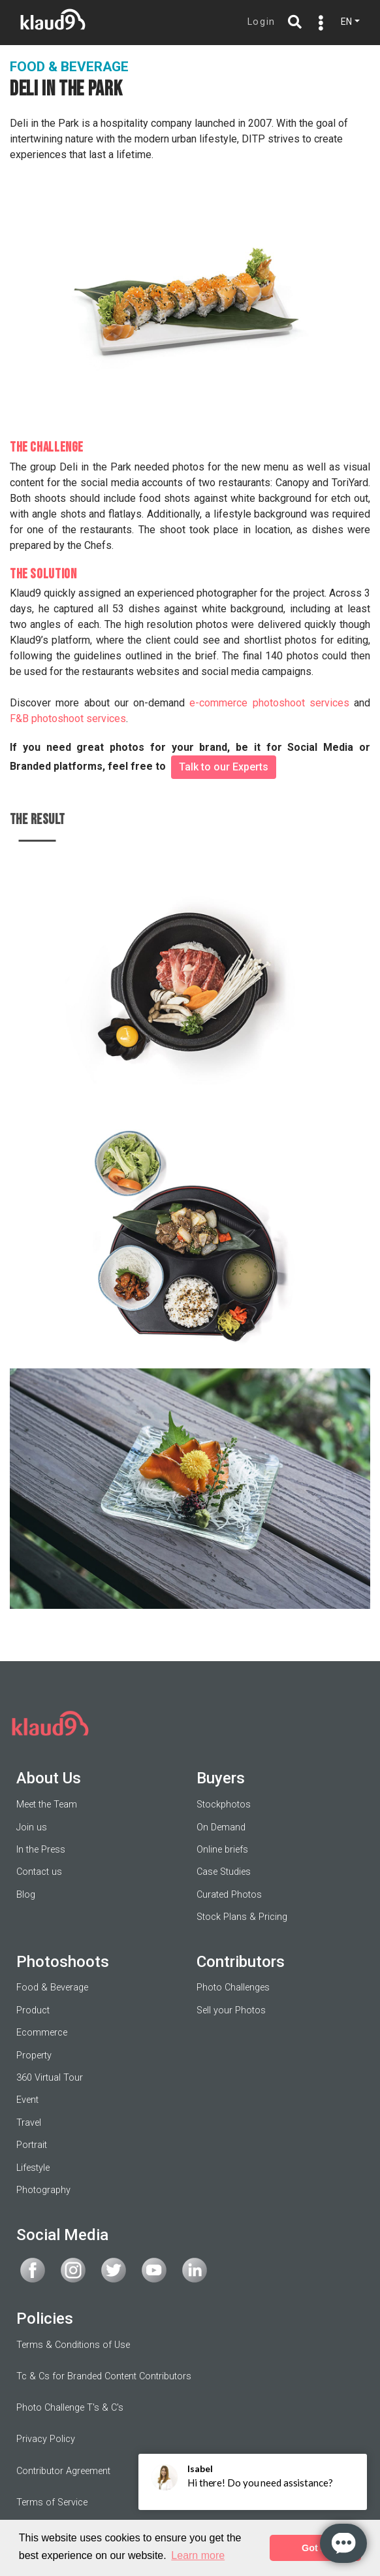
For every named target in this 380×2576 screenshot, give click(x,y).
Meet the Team (46, 1804)
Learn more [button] (198, 2555)
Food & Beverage (52, 1987)
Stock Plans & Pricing (242, 1917)
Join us (31, 1827)
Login (261, 21)
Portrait (31, 2145)
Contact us (39, 1871)
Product (33, 2010)
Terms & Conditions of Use (73, 2345)
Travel (28, 2122)
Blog (25, 1894)
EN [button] (346, 21)
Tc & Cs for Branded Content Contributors (103, 2376)
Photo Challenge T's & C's (69, 2407)
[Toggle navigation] (318, 23)
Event (27, 2099)
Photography (43, 2190)
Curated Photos (229, 1894)
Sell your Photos (231, 2010)
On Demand (221, 1827)
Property (34, 2055)
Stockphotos (224, 1804)
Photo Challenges (233, 1987)
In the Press (40, 1849)
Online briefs (222, 1849)
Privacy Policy (45, 2439)
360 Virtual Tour (49, 2077)
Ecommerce (41, 2032)
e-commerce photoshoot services (269, 703)
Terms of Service (51, 2502)
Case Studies (224, 1871)
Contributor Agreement (63, 2471)
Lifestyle (33, 2167)
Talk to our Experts (223, 767)
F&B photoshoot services (68, 718)
